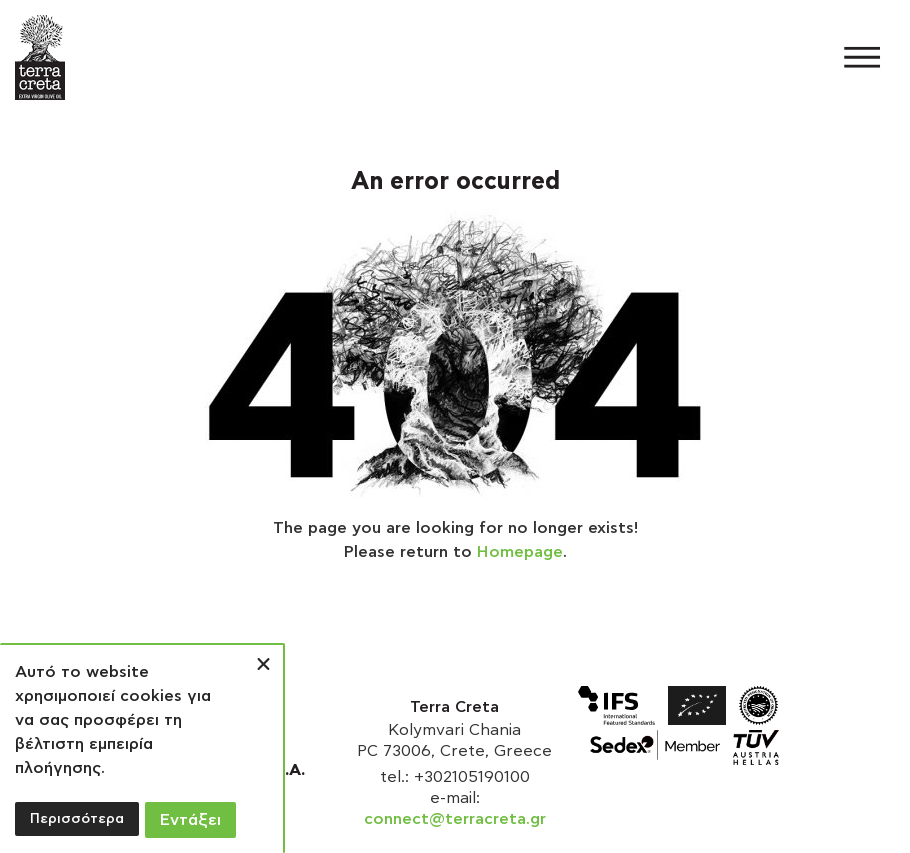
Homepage (520, 552)
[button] (867, 57)
